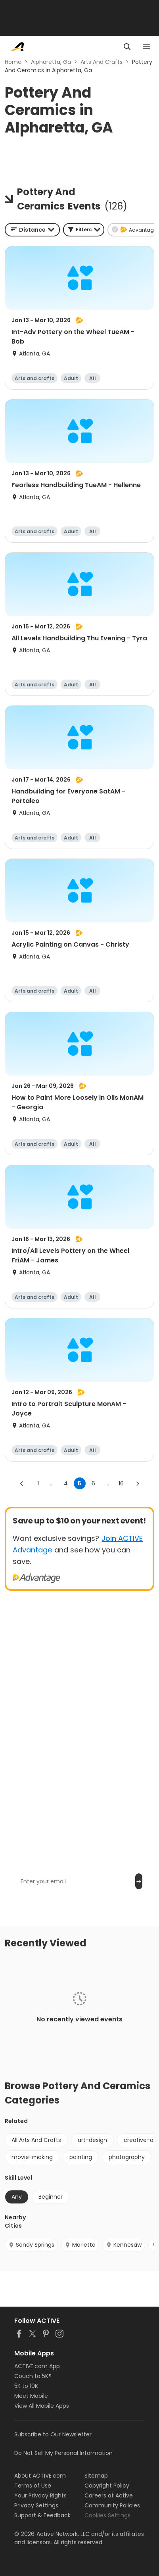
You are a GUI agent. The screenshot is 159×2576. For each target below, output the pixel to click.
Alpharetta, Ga (51, 62)
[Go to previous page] (22, 1483)
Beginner (50, 2197)
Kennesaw (124, 2245)
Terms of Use (32, 2486)
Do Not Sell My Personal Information (63, 2453)
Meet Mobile (31, 2396)
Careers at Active (108, 2495)
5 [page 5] (79, 1483)
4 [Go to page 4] (66, 1483)
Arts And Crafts (101, 62)
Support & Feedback (42, 2515)
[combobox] (32, 229)
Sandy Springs (31, 2245)
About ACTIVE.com (40, 2476)
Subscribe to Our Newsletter (53, 2434)
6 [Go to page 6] (93, 1483)
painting (80, 2157)
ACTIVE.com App (37, 2366)
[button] (83, 229)
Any (16, 2197)
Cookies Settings (107, 2515)
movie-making (32, 2157)
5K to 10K (26, 2386)
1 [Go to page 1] (38, 1483)
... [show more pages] (52, 1483)
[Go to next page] (138, 1483)
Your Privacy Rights (40, 2495)
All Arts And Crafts (36, 2140)
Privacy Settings (36, 2505)
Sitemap (96, 2476)
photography (127, 2157)
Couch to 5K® (33, 2376)
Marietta (80, 2245)
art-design (92, 2140)
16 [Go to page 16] (121, 1483)
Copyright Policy (106, 2486)
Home (13, 62)
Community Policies (112, 2505)
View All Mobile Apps (41, 2406)
